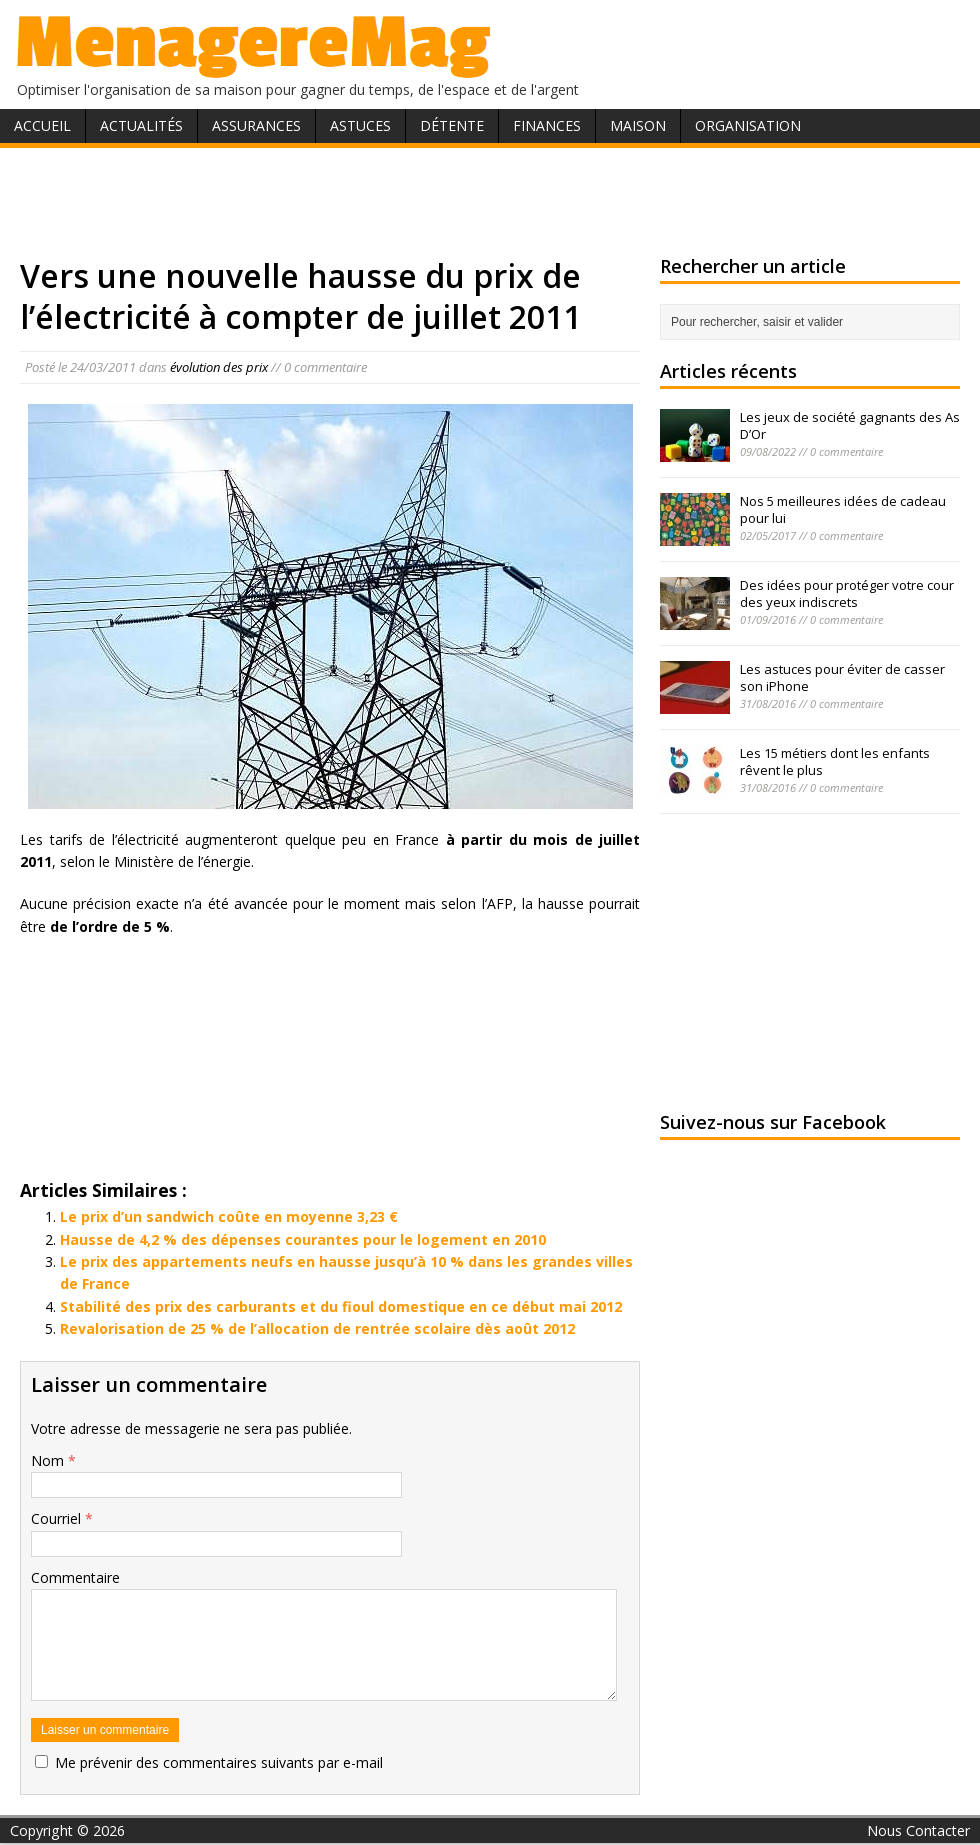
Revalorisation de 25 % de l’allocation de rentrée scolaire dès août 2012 (317, 1328)
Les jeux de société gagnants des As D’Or (850, 425)
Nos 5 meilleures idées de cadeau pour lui (843, 509)
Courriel (58, 1518)
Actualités (141, 125)
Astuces (360, 125)
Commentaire (75, 1577)
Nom (49, 1460)
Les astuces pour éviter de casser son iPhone (842, 677)
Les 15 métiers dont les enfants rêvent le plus (835, 761)
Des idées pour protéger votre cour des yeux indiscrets (847, 593)
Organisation (748, 125)
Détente (452, 125)
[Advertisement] (490, 198)
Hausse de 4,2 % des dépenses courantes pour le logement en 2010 (303, 1239)
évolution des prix (219, 367)
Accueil (42, 125)
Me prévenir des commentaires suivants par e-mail (219, 1762)
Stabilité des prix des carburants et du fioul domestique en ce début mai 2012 (341, 1306)
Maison (638, 125)
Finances (547, 125)
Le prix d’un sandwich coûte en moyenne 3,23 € (229, 1216)
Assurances (256, 125)
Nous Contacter (918, 1830)
